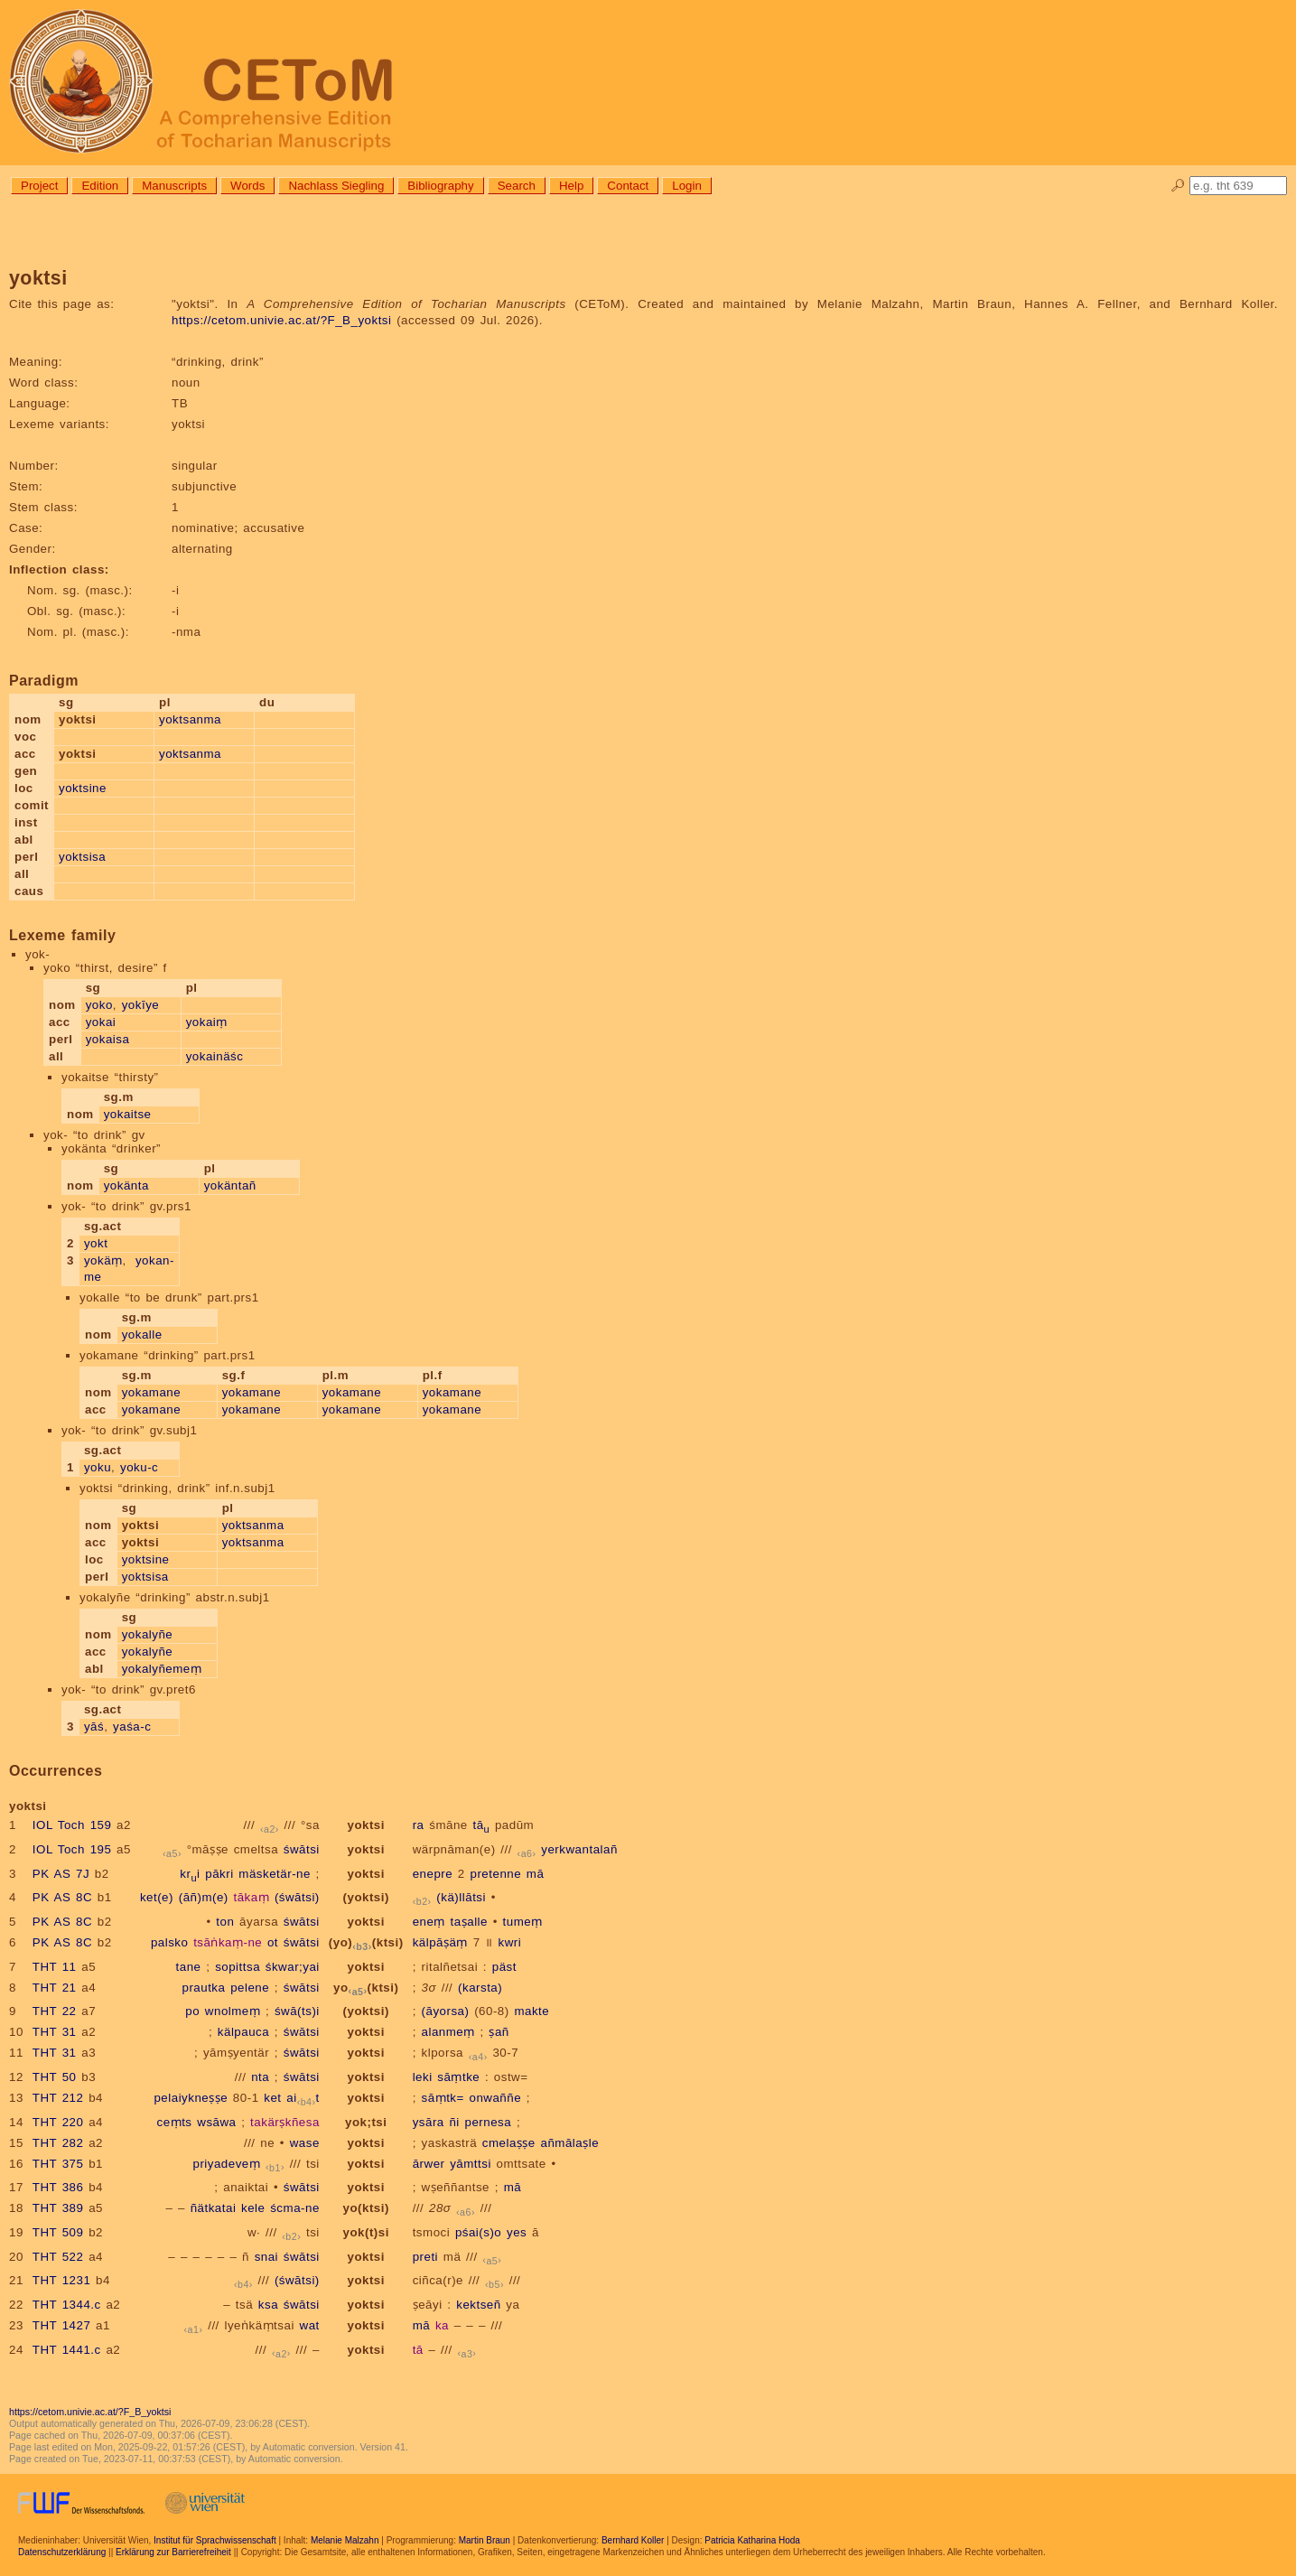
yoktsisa (82, 856)
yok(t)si (366, 2232)
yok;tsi (366, 2122)
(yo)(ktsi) (366, 1942)
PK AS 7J (61, 1874)
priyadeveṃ (226, 2163)
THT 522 (58, 2256)
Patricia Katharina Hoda (752, 2540)
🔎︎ (1178, 185)
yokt (95, 1243)
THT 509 (58, 2232)
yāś (94, 1726)
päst (504, 1967)
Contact (627, 185)
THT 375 (58, 2163)
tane (188, 1967)
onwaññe (496, 2098)
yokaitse (128, 1114)
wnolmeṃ (232, 2011)
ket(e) (156, 1897)
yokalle (142, 1334)
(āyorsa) (446, 2011)
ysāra (428, 2122)
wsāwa (216, 2122)
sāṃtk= (443, 2098)
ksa (268, 2304)
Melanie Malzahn (345, 2540)
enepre (433, 1874)
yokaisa (108, 1039)
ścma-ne (295, 2208)
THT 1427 (62, 2325)
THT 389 (58, 2208)
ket (272, 2098)
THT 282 (58, 2143)
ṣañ (498, 2032)
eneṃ (429, 1921)
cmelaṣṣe (509, 2143)
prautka (203, 1987)
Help (571, 185)
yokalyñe (147, 1634)
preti (425, 2256)
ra (418, 1825)
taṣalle (469, 1921)
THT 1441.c (67, 2350)
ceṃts (174, 2122)
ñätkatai (214, 2208)
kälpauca (243, 2032)
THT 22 (55, 2011)
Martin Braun (484, 2540)
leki (423, 2077)
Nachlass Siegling (336, 185)
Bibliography (440, 185)
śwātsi (302, 1849)
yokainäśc (215, 1056)
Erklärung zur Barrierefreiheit (173, 2552)
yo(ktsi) (365, 1987)
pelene (249, 1987)
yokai (101, 1022)
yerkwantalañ (579, 1849)
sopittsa (237, 1967)
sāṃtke (458, 2077)
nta (260, 2077)
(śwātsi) (297, 1897)
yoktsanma (190, 719)
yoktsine (83, 788)
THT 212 (58, 2098)
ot (272, 1942)
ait (303, 2098)
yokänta (126, 1185)
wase (305, 2143)
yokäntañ (230, 1185)
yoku (97, 1467)
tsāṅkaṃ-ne (227, 1942)
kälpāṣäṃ (440, 1942)
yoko (99, 1005)
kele (253, 2208)
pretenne (496, 1874)
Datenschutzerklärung (62, 2552)
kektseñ (478, 2304)
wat (310, 2325)
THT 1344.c (67, 2304)
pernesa (488, 2122)
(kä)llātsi (461, 1897)
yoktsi (366, 1825)
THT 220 (58, 2122)
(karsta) (480, 1987)
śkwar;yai (293, 1967)
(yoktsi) (366, 1897)
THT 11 (55, 1967)
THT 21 (55, 1987)
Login (687, 185)
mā (536, 1874)
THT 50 (55, 2077)
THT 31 (55, 2032)
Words (247, 185)
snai (266, 2256)
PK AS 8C (62, 1897)
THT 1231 (62, 2280)
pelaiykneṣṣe (191, 2098)
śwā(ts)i (297, 2011)
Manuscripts (174, 185)
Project (39, 185)
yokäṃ (103, 1260)
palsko (170, 1942)
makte (531, 2011)
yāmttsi (470, 2163)
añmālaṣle (569, 2143)
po (192, 2011)
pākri (219, 1874)
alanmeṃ (448, 2032)
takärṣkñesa (285, 2122)
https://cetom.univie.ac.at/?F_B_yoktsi (281, 320)
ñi (454, 2122)
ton (225, 1921)
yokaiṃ (207, 1022)
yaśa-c (132, 1726)
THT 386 (58, 2187)
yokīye (141, 1005)
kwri (509, 1942)
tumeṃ (523, 1921)
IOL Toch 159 (72, 1825)
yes (517, 2232)
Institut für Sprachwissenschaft (215, 2540)
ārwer (429, 2163)
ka (442, 2325)
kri (190, 1874)
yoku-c (139, 1467)
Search (517, 185)
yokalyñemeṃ (162, 1668)
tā (480, 1825)
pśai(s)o (478, 2232)
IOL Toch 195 (72, 1849)
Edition (99, 185)
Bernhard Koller (632, 2540)
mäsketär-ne (274, 1874)
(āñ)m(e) (203, 1897)
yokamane (152, 1392)
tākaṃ (251, 1897)
